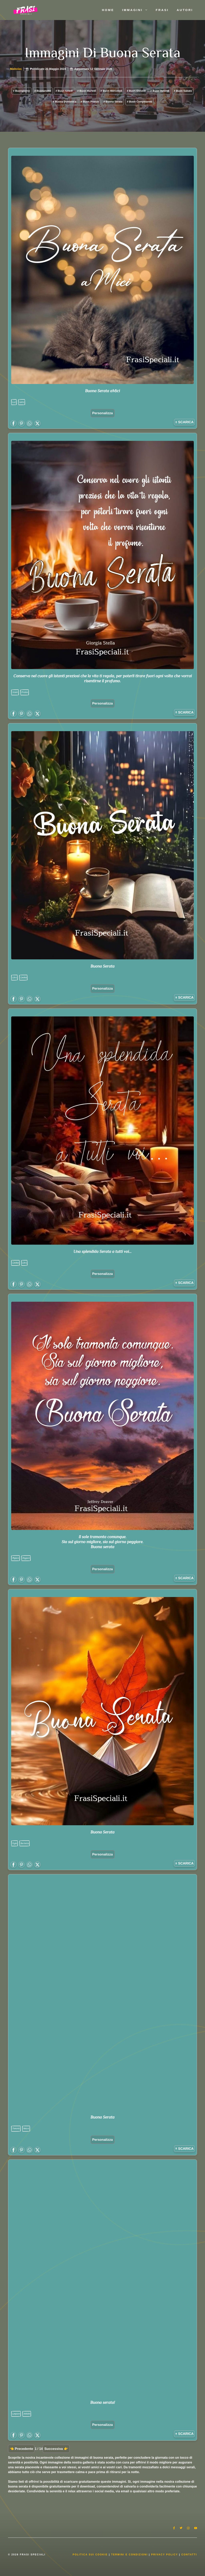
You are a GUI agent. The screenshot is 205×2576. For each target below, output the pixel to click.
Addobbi (26, 2414)
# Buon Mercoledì (111, 90)
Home (108, 10)
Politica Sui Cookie (90, 2554)
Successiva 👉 (56, 2449)
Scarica (184, 422)
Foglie (14, 1843)
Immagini (137, 10)
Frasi (162, 10)
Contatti (189, 2554)
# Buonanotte (42, 90)
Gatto (21, 402)
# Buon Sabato (183, 90)
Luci (14, 402)
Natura (26, 2128)
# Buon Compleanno (139, 101)
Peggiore (26, 1558)
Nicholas (16, 68)
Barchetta (24, 1843)
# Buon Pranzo (90, 101)
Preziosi (24, 692)
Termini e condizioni (129, 2554)
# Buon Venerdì (159, 90)
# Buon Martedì (86, 90)
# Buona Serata (113, 101)
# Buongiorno (21, 90)
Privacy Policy (165, 2554)
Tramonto (16, 2128)
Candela (23, 977)
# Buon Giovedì (136, 90)
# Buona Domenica (64, 101)
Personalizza (102, 413)
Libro (14, 977)
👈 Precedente (21, 2449)
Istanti (15, 692)
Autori (185, 10)
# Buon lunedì (64, 90)
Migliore (15, 1558)
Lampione (16, 2414)
